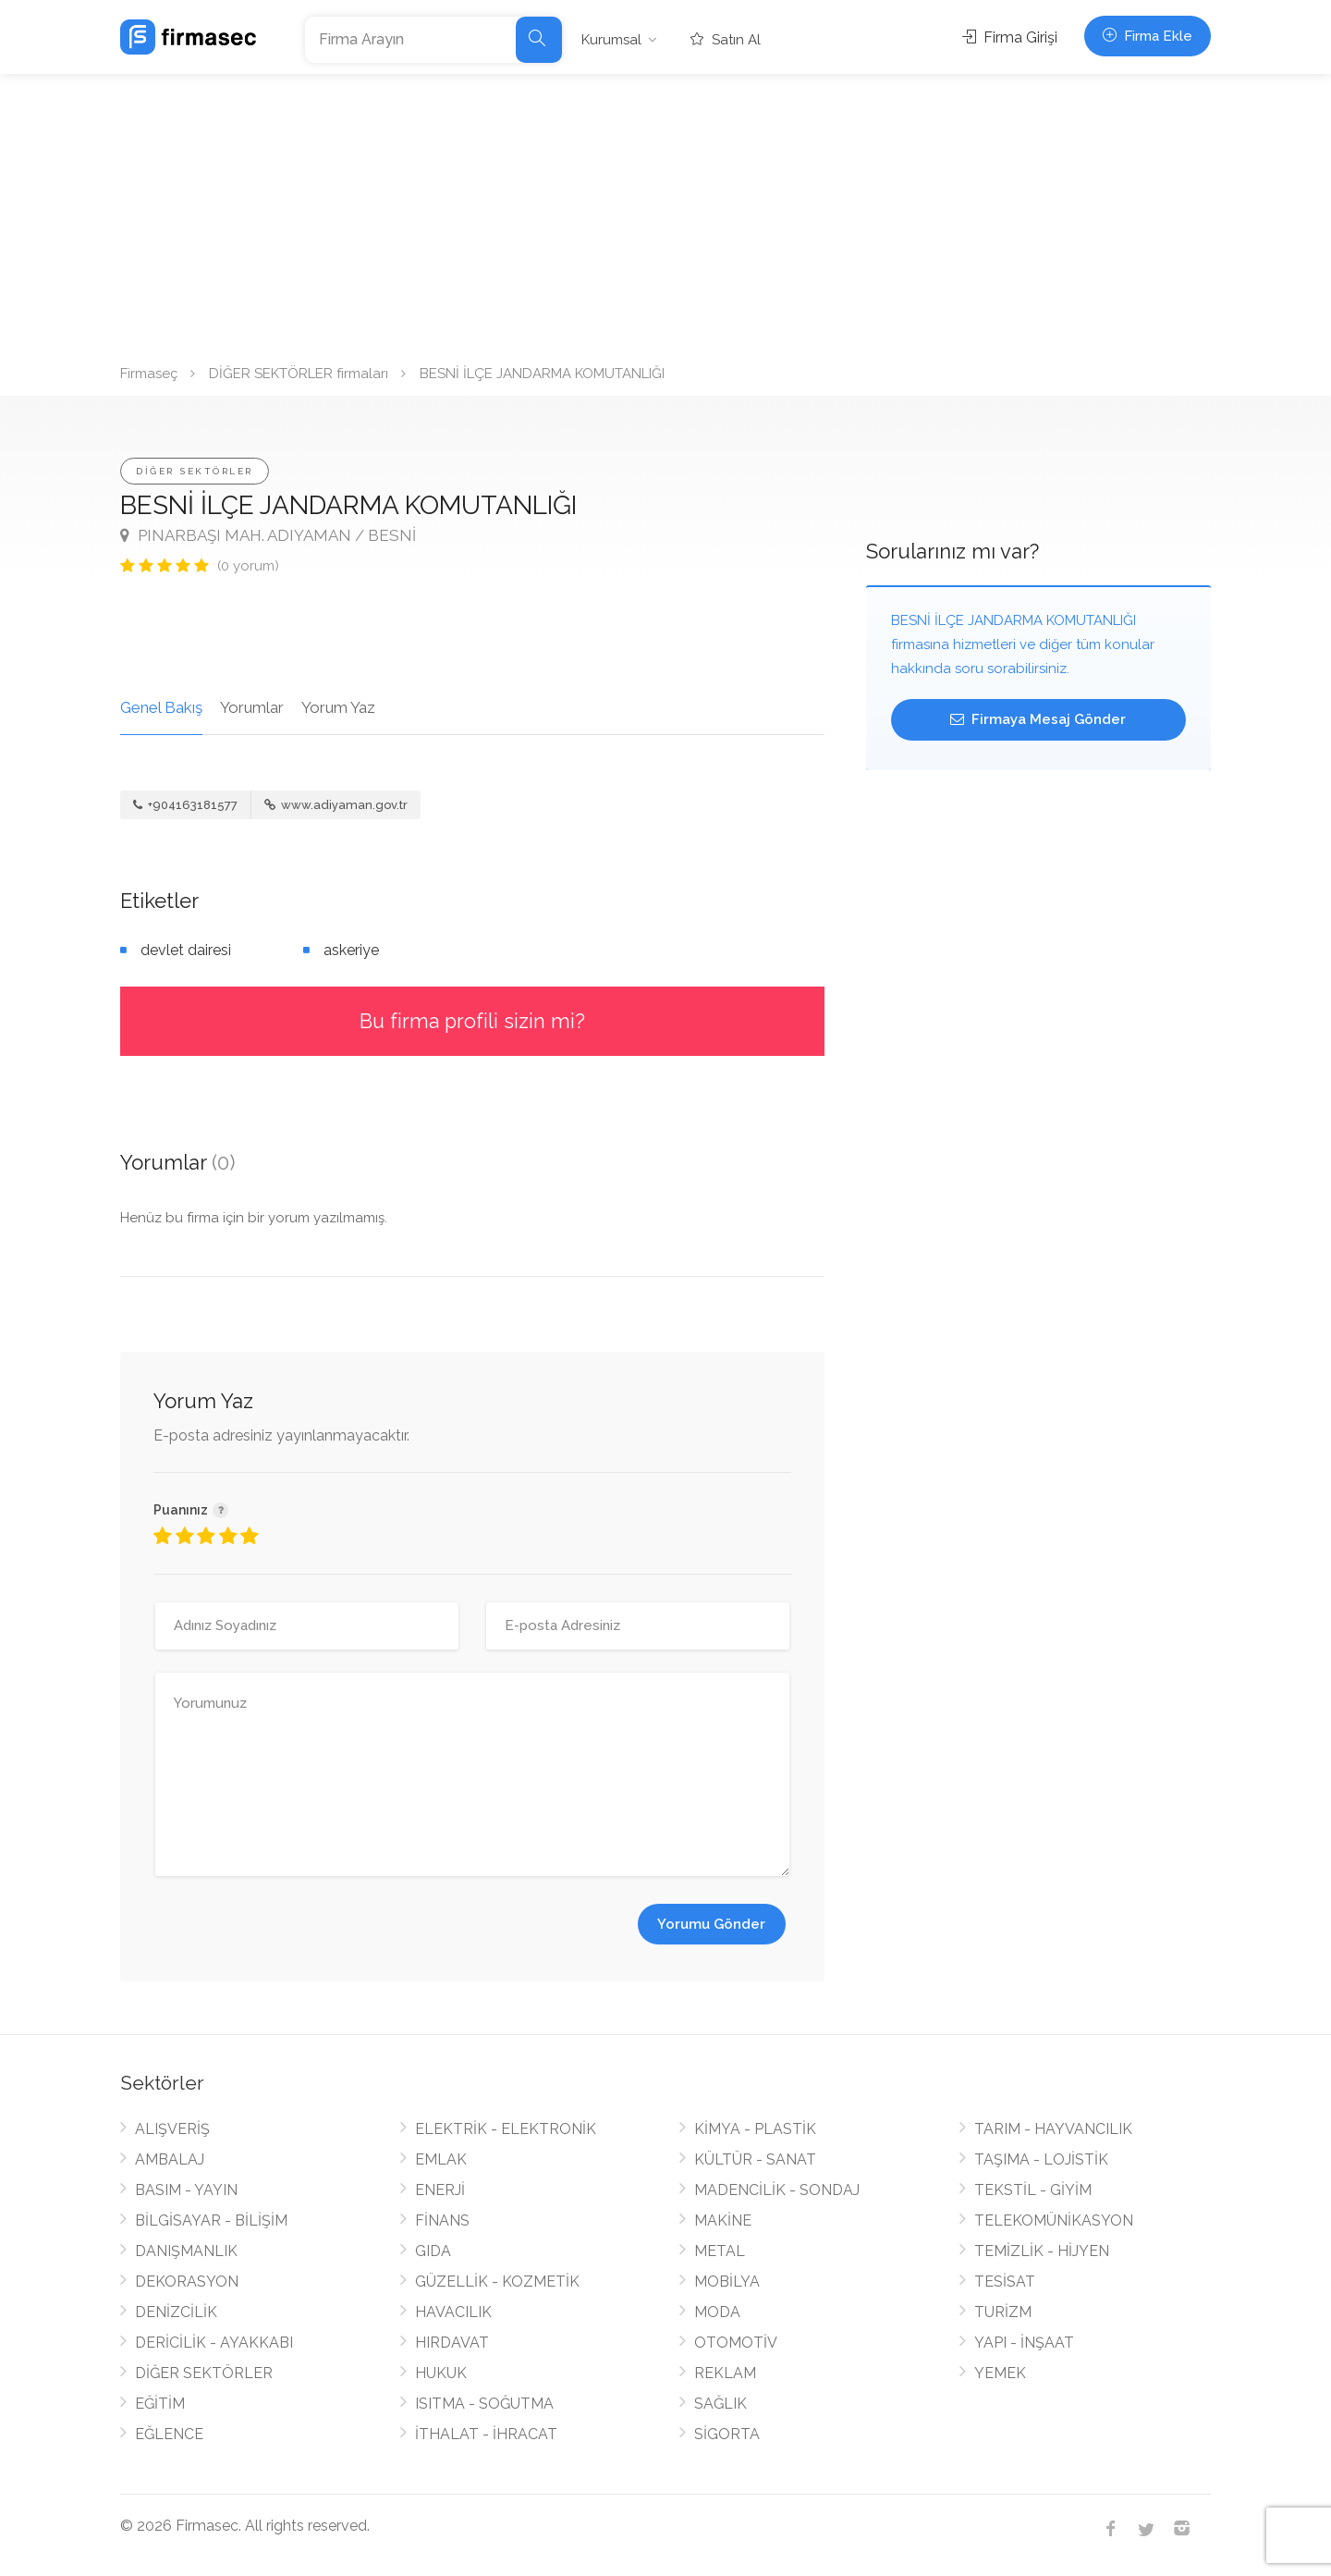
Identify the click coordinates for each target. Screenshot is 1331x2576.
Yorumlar (252, 707)
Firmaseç (148, 373)
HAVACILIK (453, 2312)
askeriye (351, 950)
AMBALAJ (169, 2159)
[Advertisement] (665, 212)
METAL (719, 2251)
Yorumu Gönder (711, 1924)
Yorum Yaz (338, 707)
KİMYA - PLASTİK (755, 2129)
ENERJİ (440, 2190)
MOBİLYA (727, 2281)
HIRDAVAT (452, 2342)
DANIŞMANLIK (186, 2251)
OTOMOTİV (735, 2342)
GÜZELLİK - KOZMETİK (497, 2281)
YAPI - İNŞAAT (1024, 2342)
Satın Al (725, 39)
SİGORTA (727, 2434)
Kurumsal (611, 39)
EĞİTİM (160, 2403)
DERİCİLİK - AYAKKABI (214, 2342)
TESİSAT (1004, 2281)
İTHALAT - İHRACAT (486, 2434)
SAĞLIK (720, 2403)
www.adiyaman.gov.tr (336, 805)
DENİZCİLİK (176, 2312)
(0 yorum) (248, 566)
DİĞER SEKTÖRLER (194, 471)
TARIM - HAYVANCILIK (1053, 2129)
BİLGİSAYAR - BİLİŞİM (211, 2220)
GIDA (433, 2251)
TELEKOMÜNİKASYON (1053, 2220)
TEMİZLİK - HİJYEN (1041, 2251)
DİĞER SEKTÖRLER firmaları (298, 373)
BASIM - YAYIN (186, 2190)
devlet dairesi (185, 950)
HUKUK (441, 2373)
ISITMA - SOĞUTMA (484, 2403)
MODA (717, 2312)
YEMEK (1000, 2373)
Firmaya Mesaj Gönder (1038, 719)
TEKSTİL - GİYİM (1033, 2190)
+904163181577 (185, 805)
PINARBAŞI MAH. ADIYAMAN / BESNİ (268, 535)
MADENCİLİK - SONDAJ (777, 2190)
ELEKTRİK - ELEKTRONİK (505, 2129)
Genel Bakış (161, 707)
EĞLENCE (169, 2434)
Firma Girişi (1009, 37)
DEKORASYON (186, 2281)
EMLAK (441, 2159)
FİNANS (442, 2220)
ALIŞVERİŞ (172, 2129)
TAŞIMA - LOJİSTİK (1041, 2159)
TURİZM (1003, 2312)
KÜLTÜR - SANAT (755, 2159)
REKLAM (725, 2373)
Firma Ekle (1147, 36)
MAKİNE (722, 2220)
